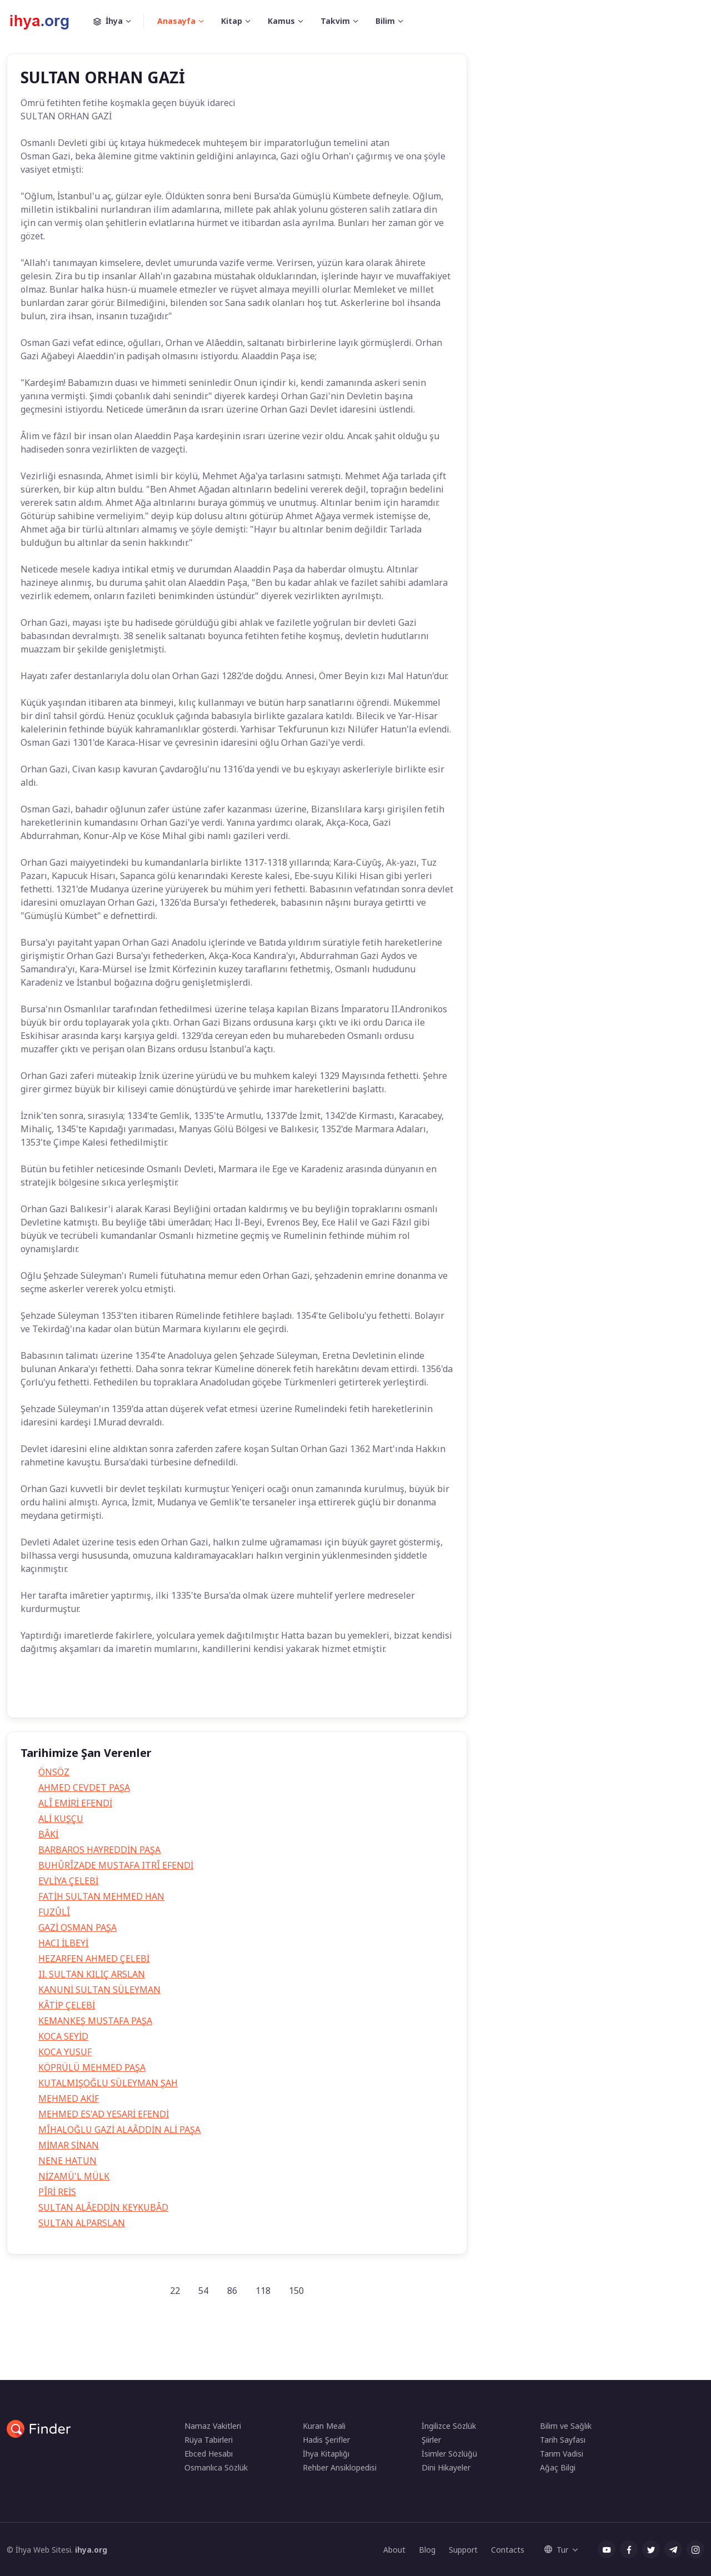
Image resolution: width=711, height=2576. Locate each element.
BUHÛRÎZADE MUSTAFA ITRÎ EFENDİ (115, 1865)
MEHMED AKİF (68, 2098)
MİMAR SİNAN (68, 2145)
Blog (427, 2549)
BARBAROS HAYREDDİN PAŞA (99, 1850)
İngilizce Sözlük (449, 2426)
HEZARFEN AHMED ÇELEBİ (93, 1958)
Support (463, 2549)
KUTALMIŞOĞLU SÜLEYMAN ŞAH (108, 2083)
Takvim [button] (335, 21)
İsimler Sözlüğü (449, 2453)
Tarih (39, 1693)
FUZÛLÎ (54, 1912)
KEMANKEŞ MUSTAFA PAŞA (95, 2021)
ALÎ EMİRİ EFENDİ (75, 1803)
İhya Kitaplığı (326, 2453)
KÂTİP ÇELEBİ (66, 2005)
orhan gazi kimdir (153, 1693)
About (394, 2549)
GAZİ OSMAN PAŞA (77, 1927)
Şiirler (431, 2439)
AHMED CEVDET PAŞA (84, 1787)
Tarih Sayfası (562, 2439)
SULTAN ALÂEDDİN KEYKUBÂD (103, 2207)
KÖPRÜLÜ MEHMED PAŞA (92, 2067)
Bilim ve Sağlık (566, 2426)
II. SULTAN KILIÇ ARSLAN (91, 1974)
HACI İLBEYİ (63, 1943)
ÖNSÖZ (53, 1772)
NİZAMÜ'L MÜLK (73, 2176)
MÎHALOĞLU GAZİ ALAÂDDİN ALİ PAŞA (119, 2129)
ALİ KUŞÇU (60, 1818)
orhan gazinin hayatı (234, 1693)
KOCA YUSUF (65, 2052)
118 (263, 2290)
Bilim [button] (385, 21)
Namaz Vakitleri (212, 2426)
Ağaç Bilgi (557, 2467)
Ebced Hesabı (208, 2453)
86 (232, 2290)
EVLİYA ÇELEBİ (68, 1881)
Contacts (507, 2549)
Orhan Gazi (86, 1693)
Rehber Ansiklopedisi (340, 2467)
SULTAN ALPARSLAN (81, 2223)
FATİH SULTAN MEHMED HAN (101, 1896)
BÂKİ (48, 1834)
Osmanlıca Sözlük (216, 2467)
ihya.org (91, 2549)
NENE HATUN (67, 2161)
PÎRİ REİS (57, 2192)
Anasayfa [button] (176, 21)
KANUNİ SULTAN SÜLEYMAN (99, 1990)
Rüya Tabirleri (208, 2439)
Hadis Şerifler (326, 2439)
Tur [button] (556, 2549)
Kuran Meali (324, 2426)
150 (296, 2290)
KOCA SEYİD (63, 2036)
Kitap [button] (231, 21)
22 (175, 2290)
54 (203, 2290)
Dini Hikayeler (446, 2467)
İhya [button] (118, 21)
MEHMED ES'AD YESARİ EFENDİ (103, 2114)
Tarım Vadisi (561, 2453)
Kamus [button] (281, 21)
